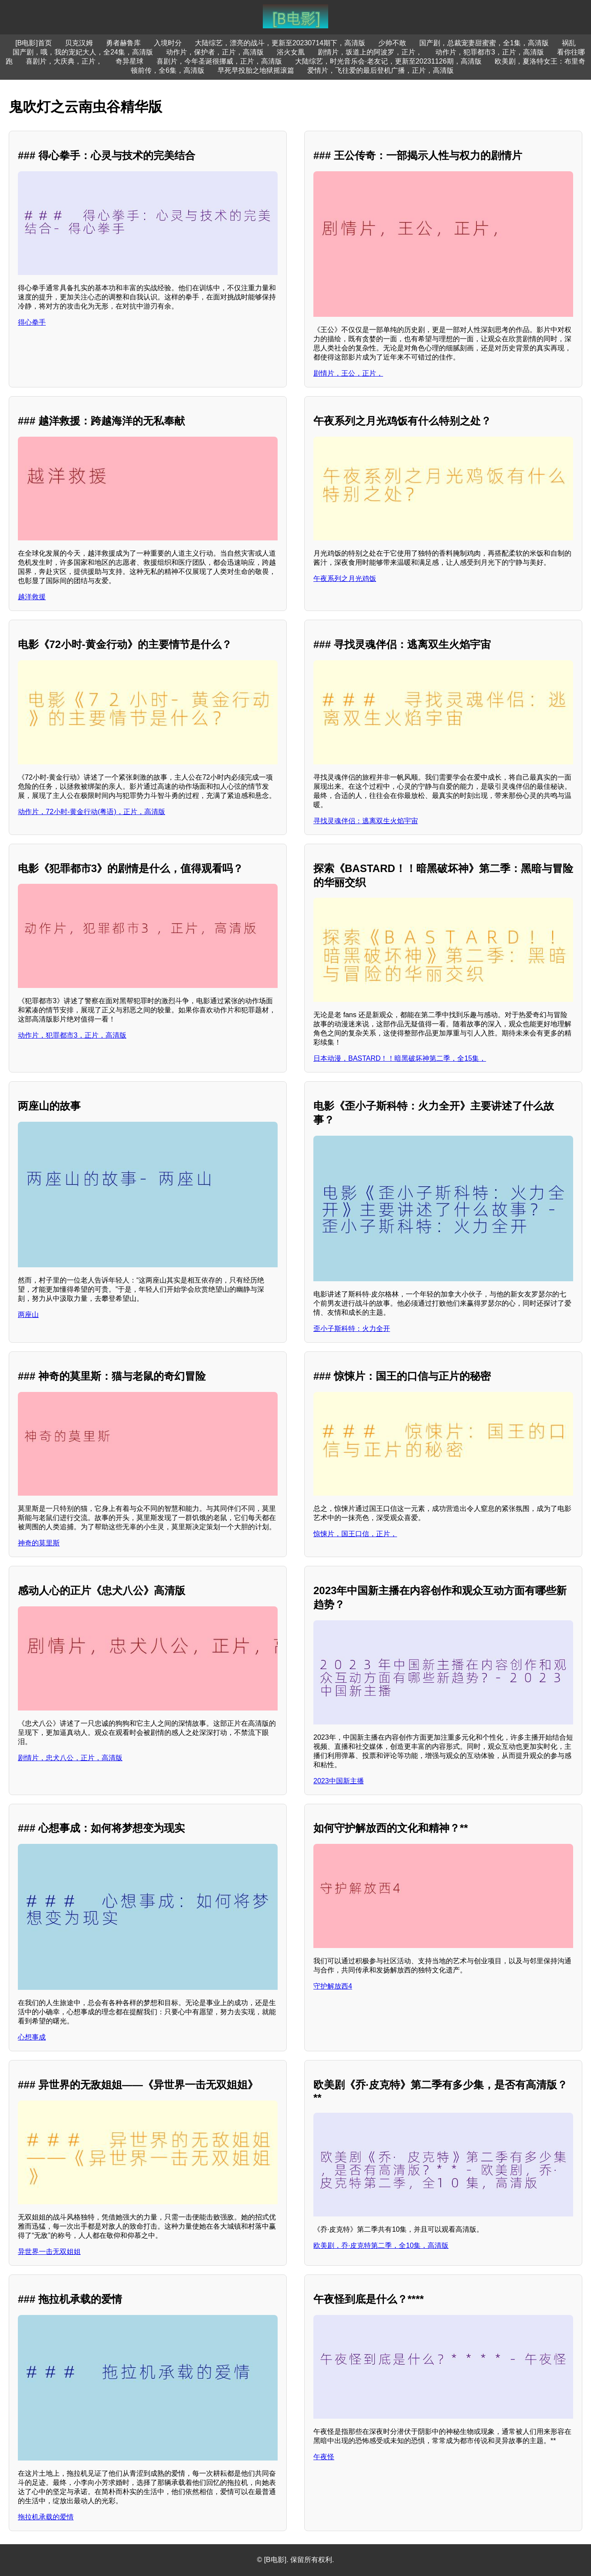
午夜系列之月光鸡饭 (344, 578)
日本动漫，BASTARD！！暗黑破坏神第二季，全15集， (399, 1058)
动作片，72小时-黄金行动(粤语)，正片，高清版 (91, 811)
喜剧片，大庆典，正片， (64, 61)
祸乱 (569, 43)
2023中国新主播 (338, 1781)
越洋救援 (32, 597)
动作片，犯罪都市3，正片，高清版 (489, 52)
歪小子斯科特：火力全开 (351, 1328)
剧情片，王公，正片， (348, 373)
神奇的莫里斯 (39, 1543)
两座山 (28, 1314)
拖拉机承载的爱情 (46, 2517)
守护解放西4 (332, 1986)
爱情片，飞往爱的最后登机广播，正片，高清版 (380, 70)
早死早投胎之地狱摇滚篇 (255, 70)
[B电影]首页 (33, 43)
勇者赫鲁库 (123, 43)
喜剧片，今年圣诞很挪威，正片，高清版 (219, 61)
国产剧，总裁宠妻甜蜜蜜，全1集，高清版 (484, 43)
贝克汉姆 (79, 43)
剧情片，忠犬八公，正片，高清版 (70, 1757)
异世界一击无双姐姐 (49, 2251)
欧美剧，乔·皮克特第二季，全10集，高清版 (380, 2245)
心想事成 (32, 2037)
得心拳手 (32, 322)
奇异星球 (129, 61)
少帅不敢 (392, 43)
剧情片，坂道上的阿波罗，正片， (370, 52)
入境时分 (168, 43)
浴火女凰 (291, 52)
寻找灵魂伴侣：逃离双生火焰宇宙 (365, 821)
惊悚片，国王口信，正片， (355, 1533)
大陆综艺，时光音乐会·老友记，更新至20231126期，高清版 (388, 61)
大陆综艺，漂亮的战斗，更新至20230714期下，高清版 (280, 43)
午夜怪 (323, 2457)
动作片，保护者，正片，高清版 (215, 52)
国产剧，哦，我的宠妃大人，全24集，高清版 (83, 52)
